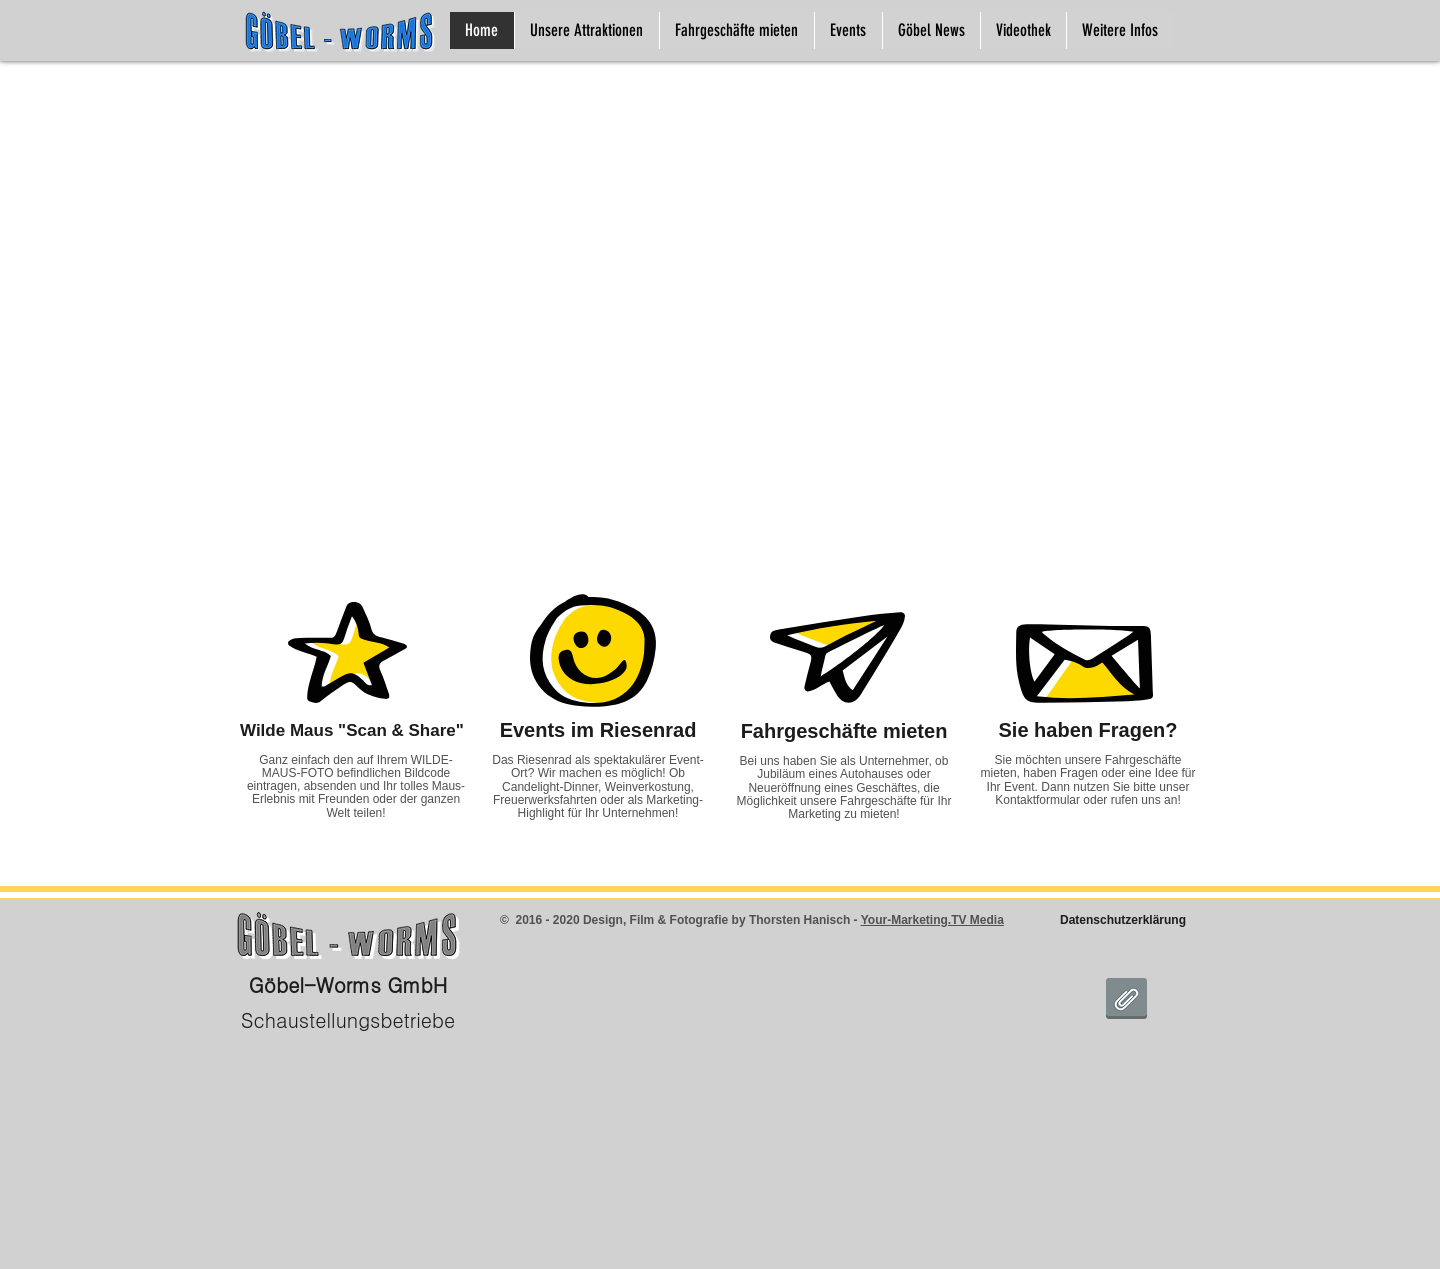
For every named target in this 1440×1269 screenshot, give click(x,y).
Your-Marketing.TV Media (932, 920)
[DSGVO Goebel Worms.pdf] (1126, 1001)
